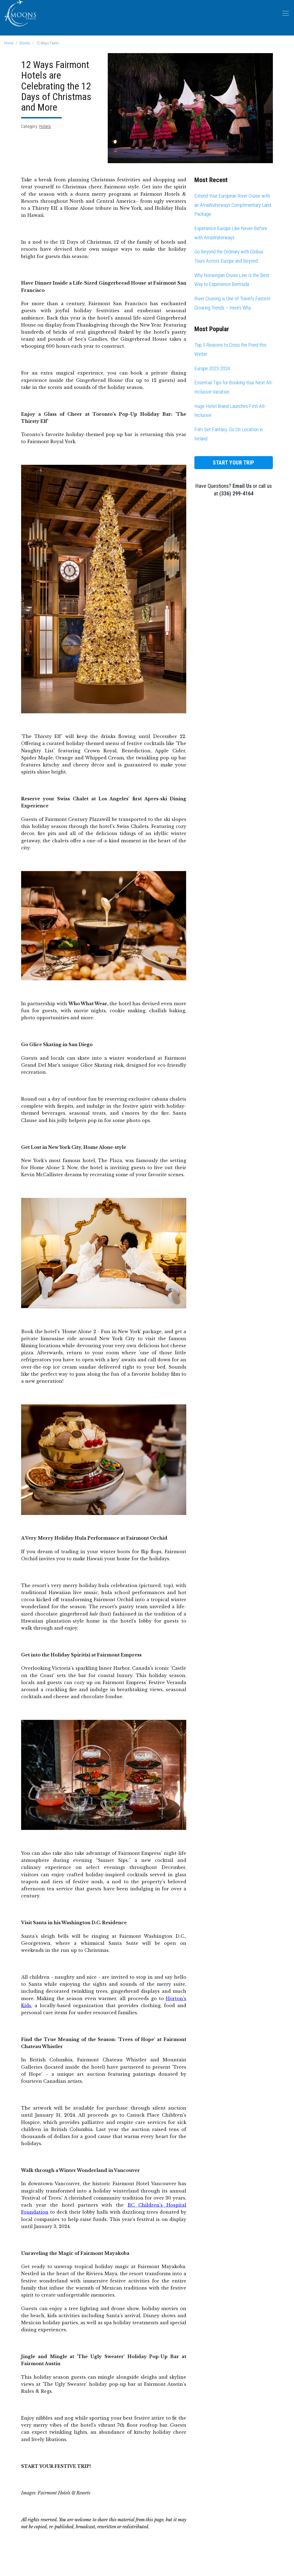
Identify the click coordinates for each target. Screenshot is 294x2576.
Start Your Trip (233, 462)
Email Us (242, 486)
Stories (24, 43)
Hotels (45, 126)
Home (9, 43)
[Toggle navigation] (286, 13)
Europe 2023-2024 (212, 368)
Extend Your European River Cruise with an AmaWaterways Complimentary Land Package (232, 205)
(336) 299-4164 (236, 493)
